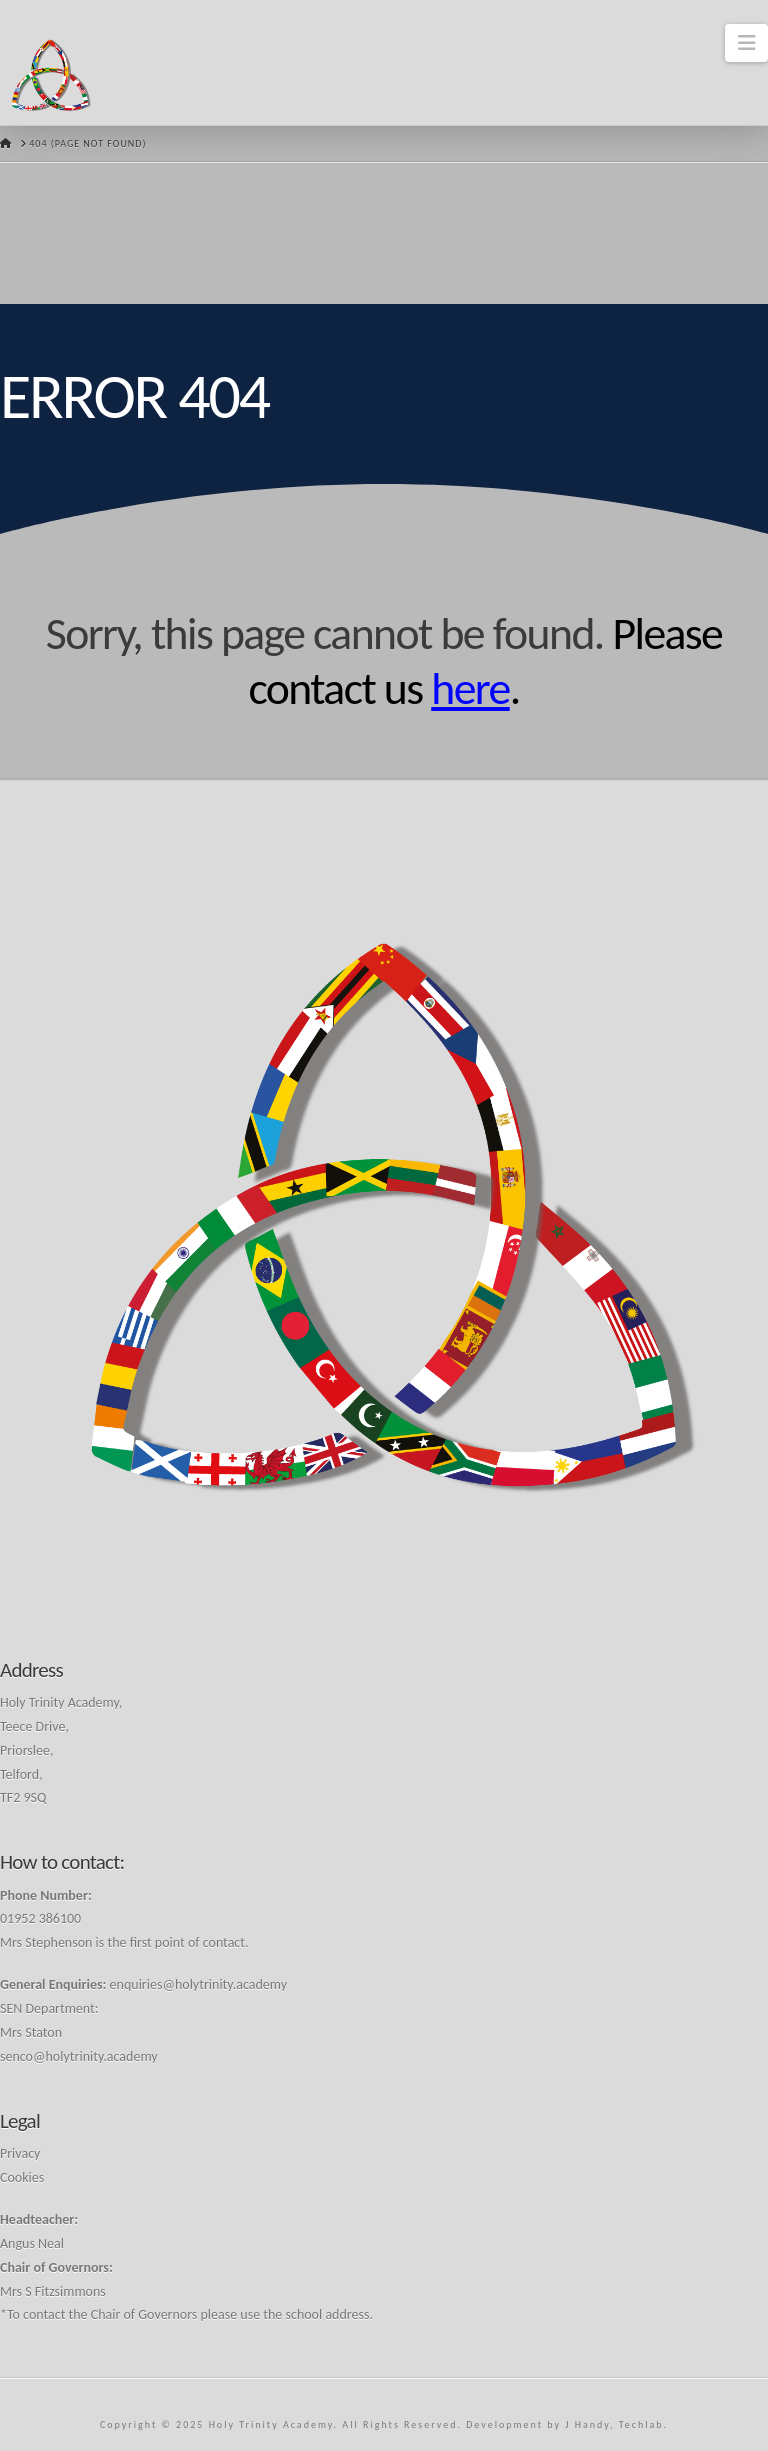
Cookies (22, 2177)
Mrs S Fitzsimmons (53, 2291)
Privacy (20, 2153)
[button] (746, 43)
